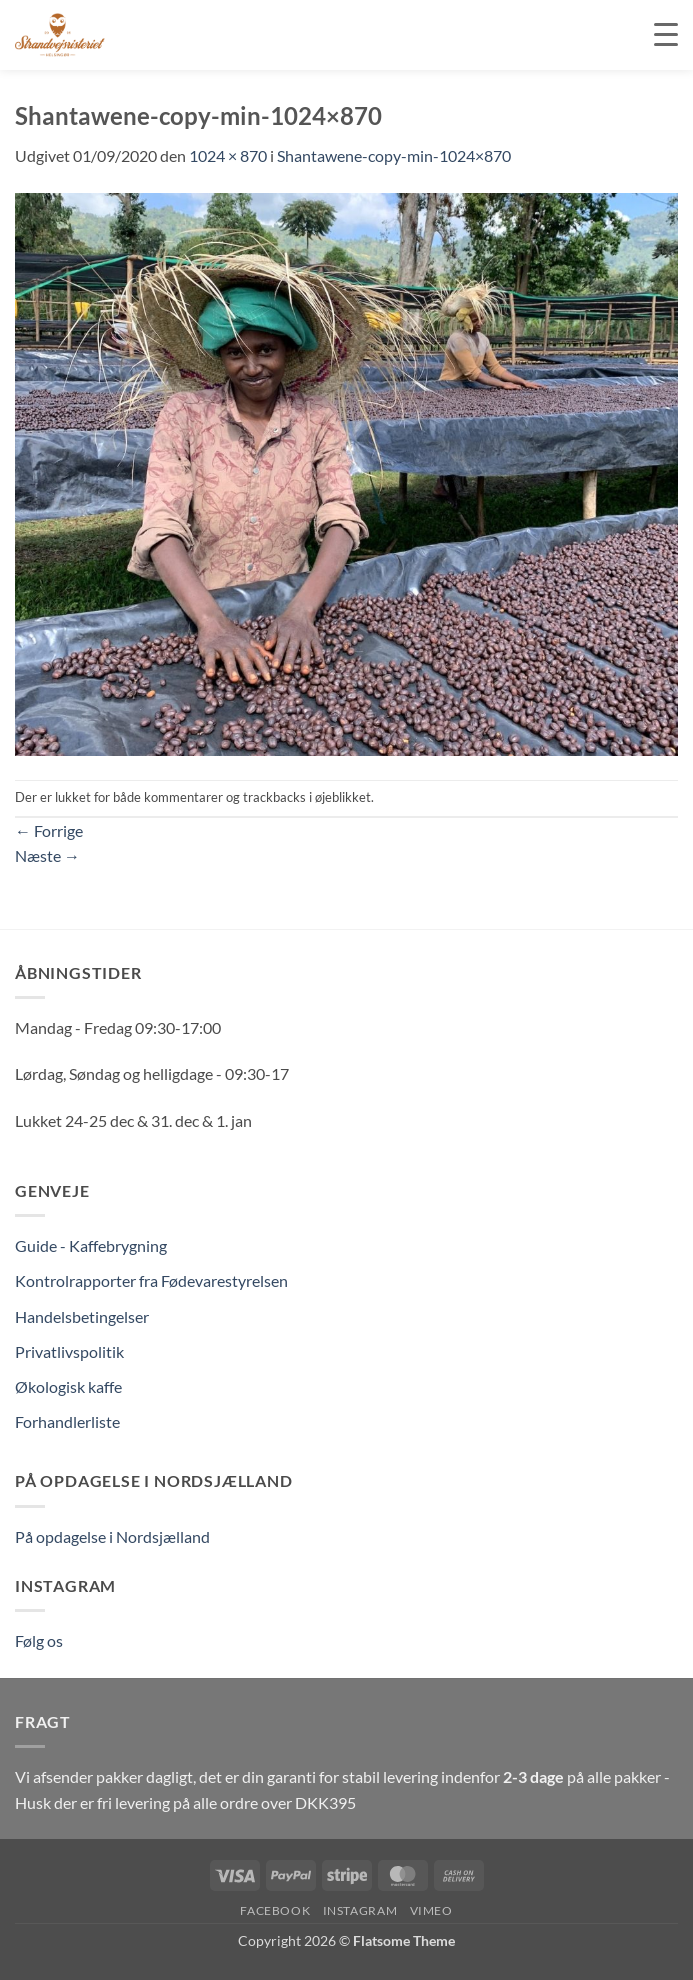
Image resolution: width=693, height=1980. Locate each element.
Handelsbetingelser (82, 1316)
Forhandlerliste (67, 1421)
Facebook (275, 1910)
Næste (47, 855)
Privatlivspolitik (69, 1351)
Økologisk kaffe (68, 1386)
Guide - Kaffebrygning (91, 1245)
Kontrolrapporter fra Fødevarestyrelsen (151, 1280)
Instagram (360, 1910)
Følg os (39, 1640)
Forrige (49, 830)
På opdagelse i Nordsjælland (112, 1536)
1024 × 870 (228, 155)
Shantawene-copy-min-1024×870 (394, 155)
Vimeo (431, 1910)
